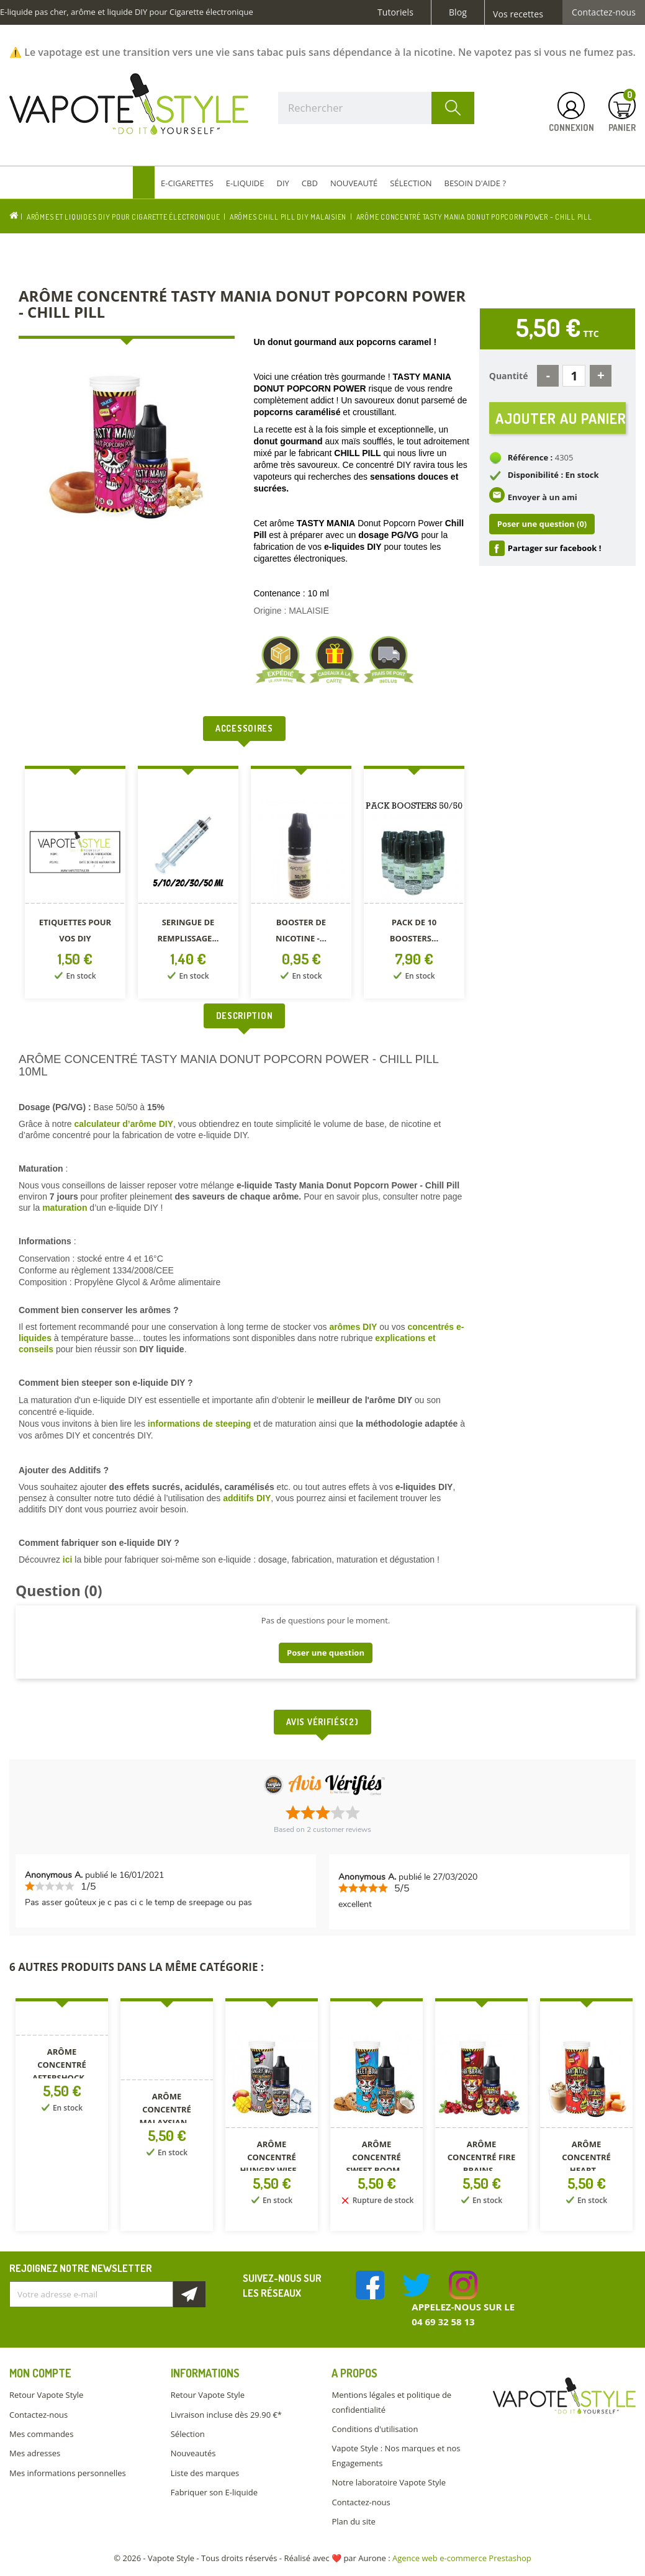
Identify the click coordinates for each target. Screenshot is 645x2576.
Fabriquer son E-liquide (214, 2492)
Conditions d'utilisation (375, 2429)
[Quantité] (573, 376)
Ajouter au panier (560, 419)
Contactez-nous (604, 12)
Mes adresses (34, 2453)
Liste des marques (205, 2473)
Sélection (188, 2433)
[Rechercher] (376, 108)
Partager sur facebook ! (555, 550)
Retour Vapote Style (46, 2394)
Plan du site (353, 2521)
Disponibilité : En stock (553, 477)
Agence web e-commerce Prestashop (461, 2558)
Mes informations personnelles (67, 2473)
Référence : (530, 460)
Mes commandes (41, 2433)
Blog (458, 12)
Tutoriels (395, 12)
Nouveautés (193, 2453)
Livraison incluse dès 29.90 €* (226, 2414)
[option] (75, 884)
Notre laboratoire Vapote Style (389, 2482)
